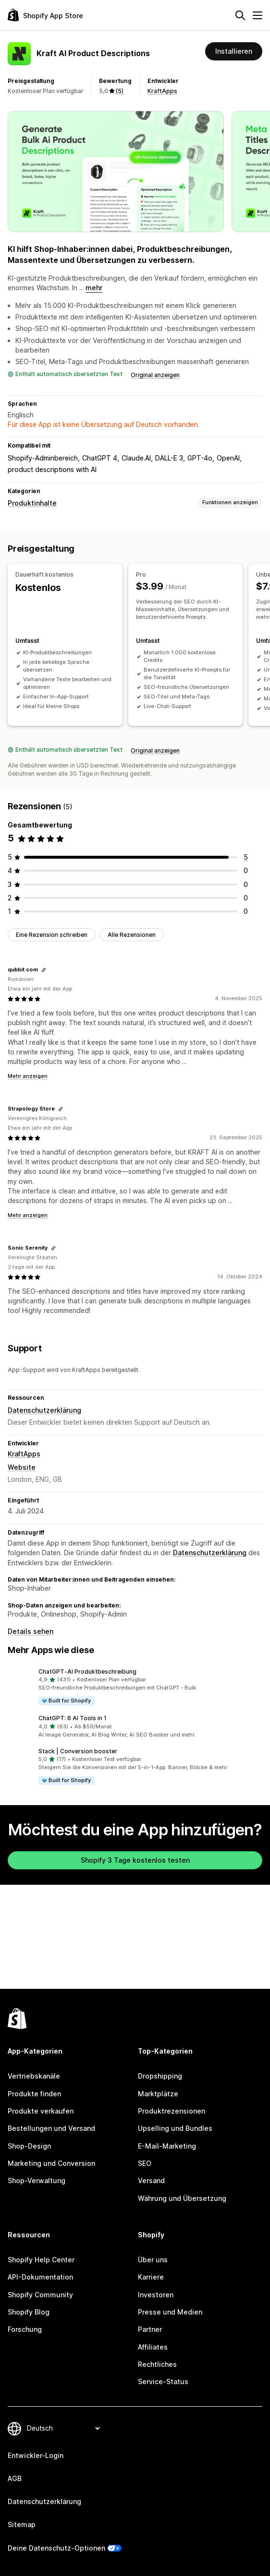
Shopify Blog (28, 2312)
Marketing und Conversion (51, 2163)
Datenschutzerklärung (44, 1410)
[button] (135, 1686)
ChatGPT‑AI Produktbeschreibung (87, 1671)
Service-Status (163, 2381)
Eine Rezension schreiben (51, 934)
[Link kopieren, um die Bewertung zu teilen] (44, 970)
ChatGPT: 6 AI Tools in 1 (72, 1718)
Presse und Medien (170, 2312)
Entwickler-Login (35, 2455)
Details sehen (30, 1631)
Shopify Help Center (41, 2260)
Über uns (153, 2260)
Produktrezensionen (171, 2111)
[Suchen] (240, 15)
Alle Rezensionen (132, 934)
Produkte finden (34, 2094)
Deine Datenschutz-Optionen (56, 2548)
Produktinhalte (32, 503)
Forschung (25, 2329)
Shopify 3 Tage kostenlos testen (135, 1859)
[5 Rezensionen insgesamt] (246, 857)
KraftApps (162, 91)
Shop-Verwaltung (36, 2180)
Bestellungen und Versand (51, 2128)
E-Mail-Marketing (167, 2146)
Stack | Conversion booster (77, 1751)
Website (22, 1467)
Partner (150, 2329)
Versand (151, 2180)
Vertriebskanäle (34, 2076)
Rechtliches (157, 2364)
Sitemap (22, 2524)
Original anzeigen (155, 374)
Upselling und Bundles (175, 2128)
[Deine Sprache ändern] (63, 2428)
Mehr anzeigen (28, 1076)
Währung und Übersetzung (182, 2198)
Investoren (155, 2295)
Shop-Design (29, 2146)
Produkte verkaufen (41, 2111)
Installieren (233, 51)
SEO (144, 2163)
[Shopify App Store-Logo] (45, 15)
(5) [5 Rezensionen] (119, 91)
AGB (15, 2478)
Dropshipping (160, 2076)
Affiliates (153, 2347)
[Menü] (257, 15)
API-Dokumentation (40, 2277)
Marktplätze (158, 2094)
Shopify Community (40, 2295)
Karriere (151, 2277)
